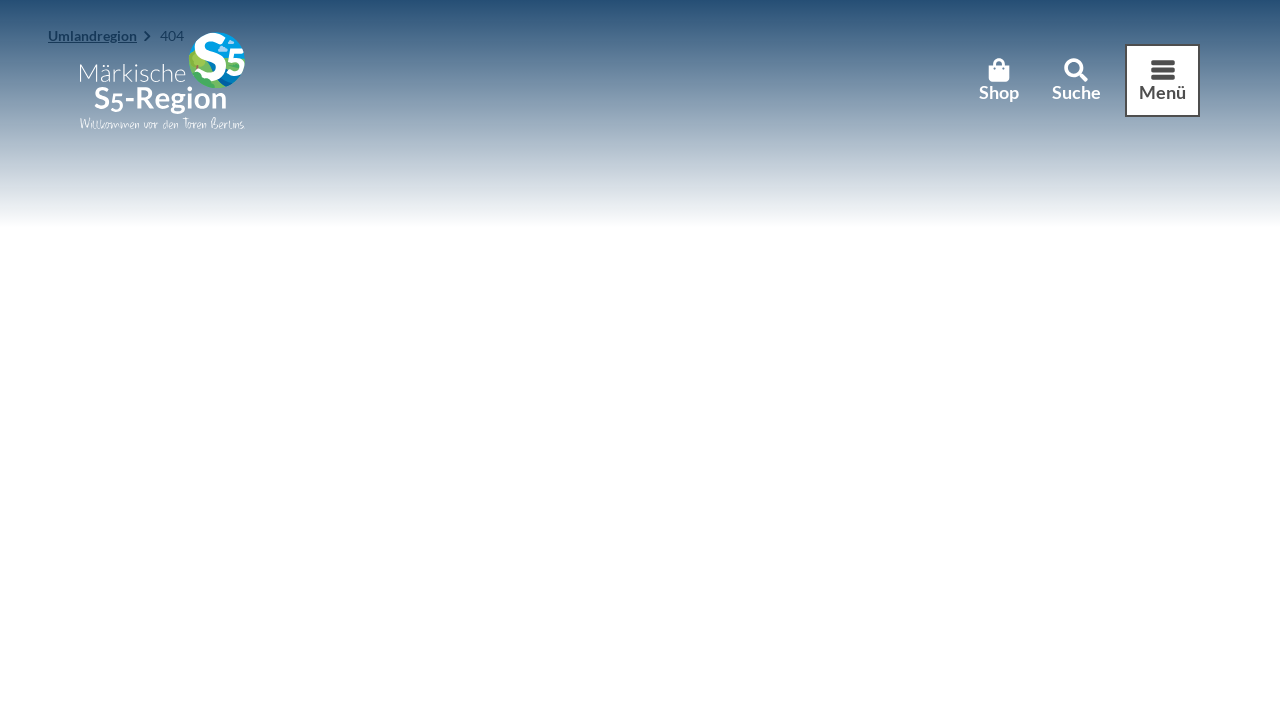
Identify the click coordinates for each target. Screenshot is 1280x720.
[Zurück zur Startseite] (162, 80)
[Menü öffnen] (1162, 81)
